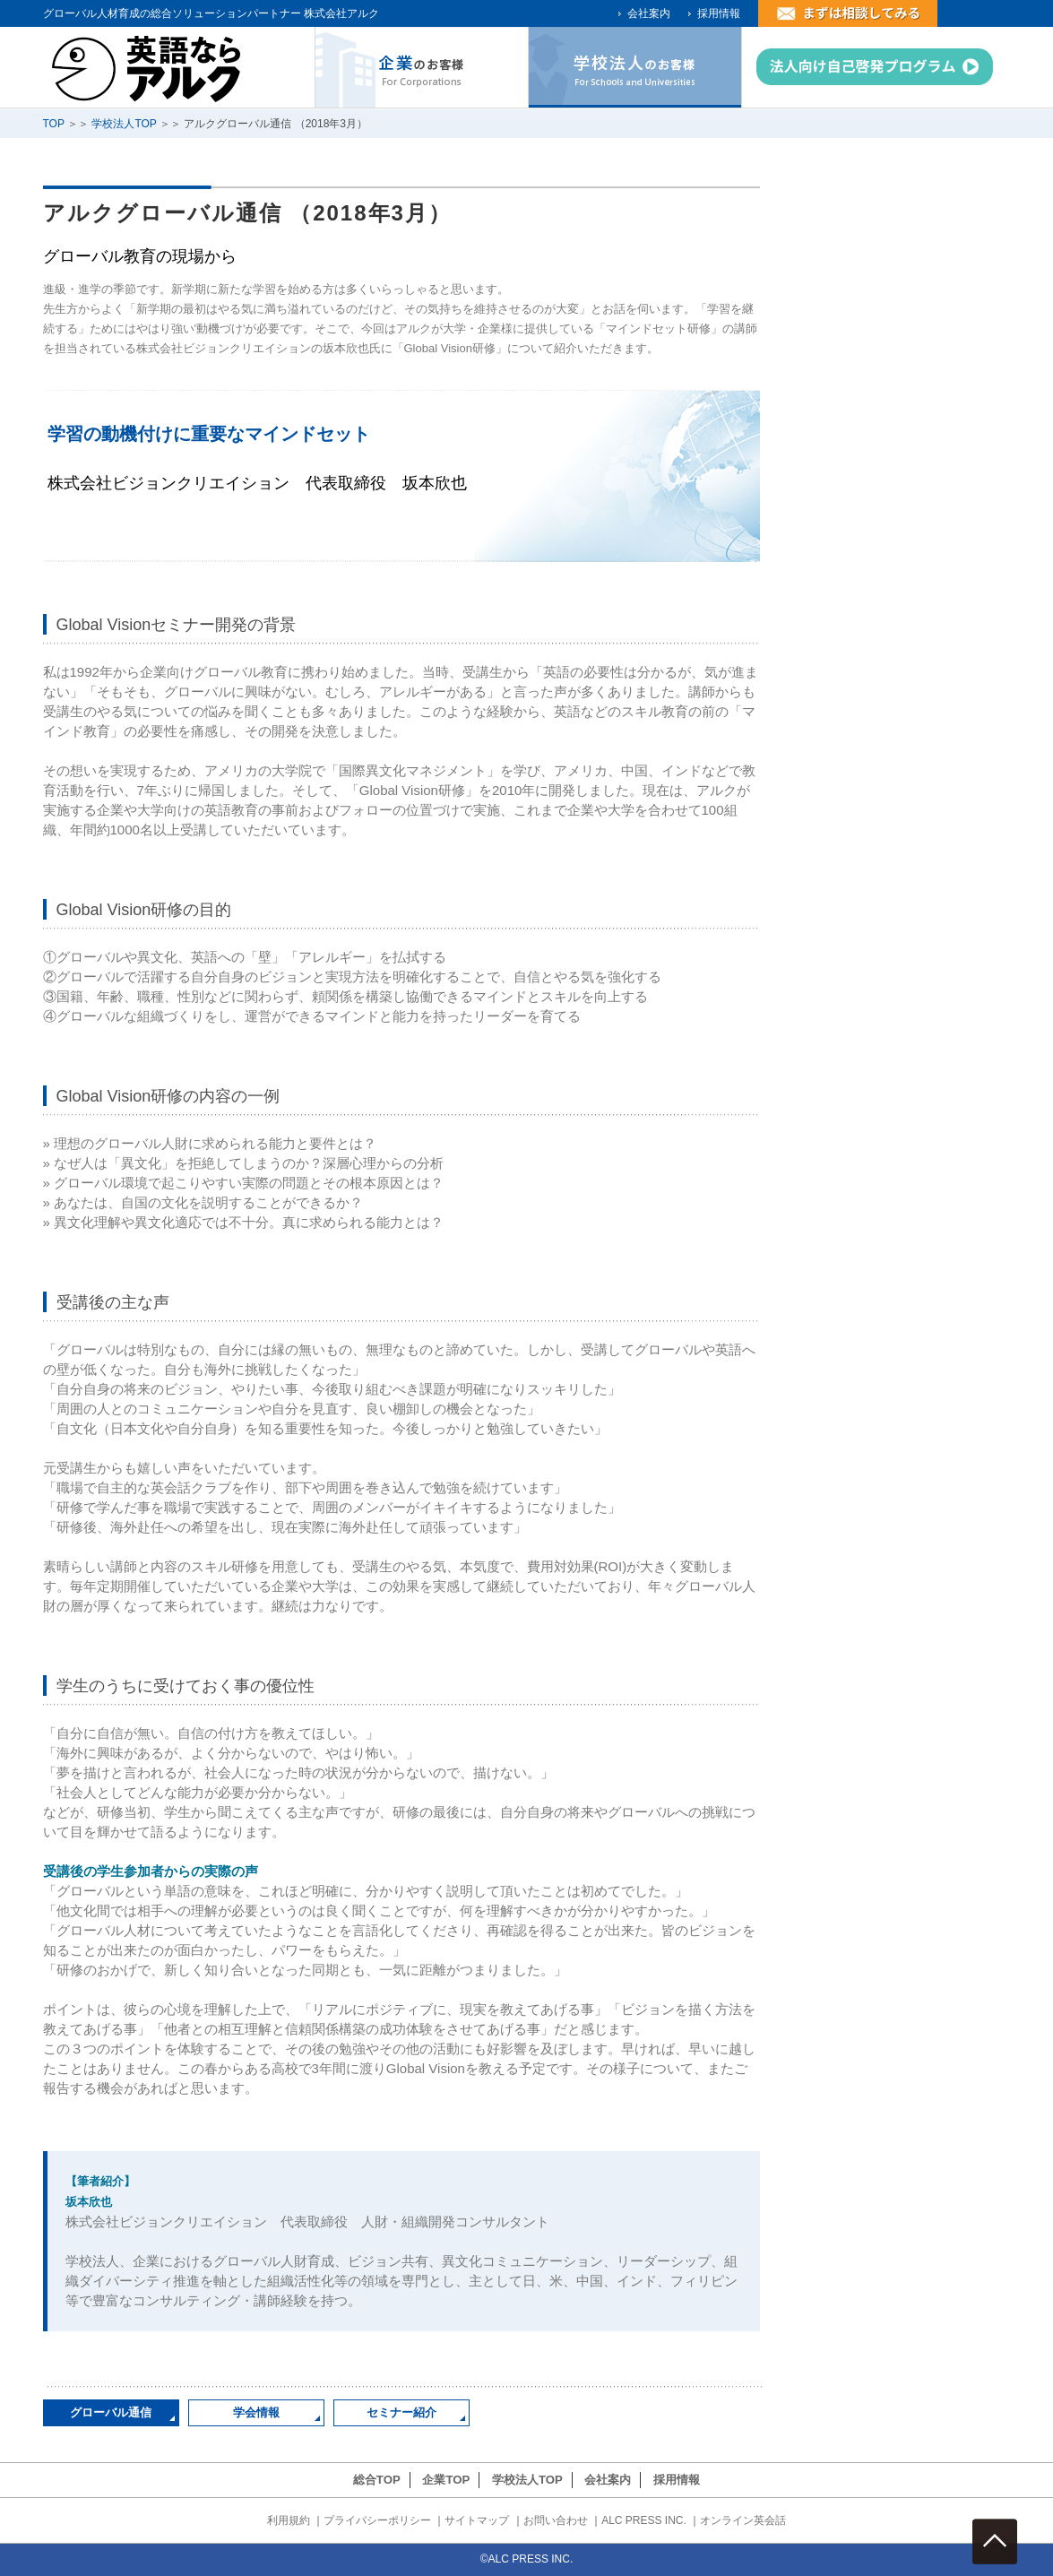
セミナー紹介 (401, 2412)
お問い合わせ (555, 2520)
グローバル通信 (110, 2412)
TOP (54, 123)
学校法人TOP (123, 123)
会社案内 (648, 13)
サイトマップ (477, 2520)
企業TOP (446, 2479)
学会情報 (256, 2412)
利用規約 (288, 2520)
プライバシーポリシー (377, 2520)
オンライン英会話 (743, 2520)
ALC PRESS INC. (643, 2520)
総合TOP (377, 2479)
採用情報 (718, 13)
